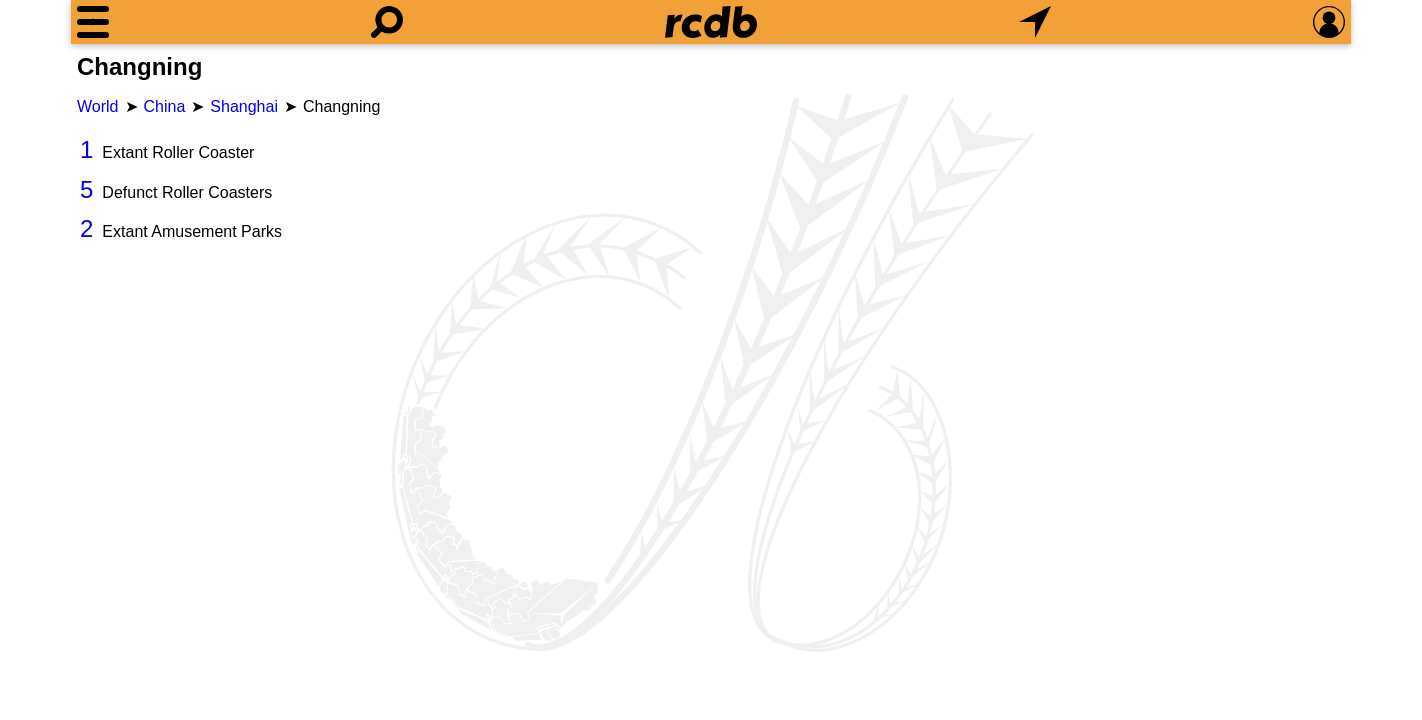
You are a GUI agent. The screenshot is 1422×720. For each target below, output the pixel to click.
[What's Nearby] (1035, 22)
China (165, 106)
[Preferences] (1329, 22)
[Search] (387, 22)
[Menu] (93, 22)
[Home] (711, 22)
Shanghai (244, 106)
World (98, 106)
